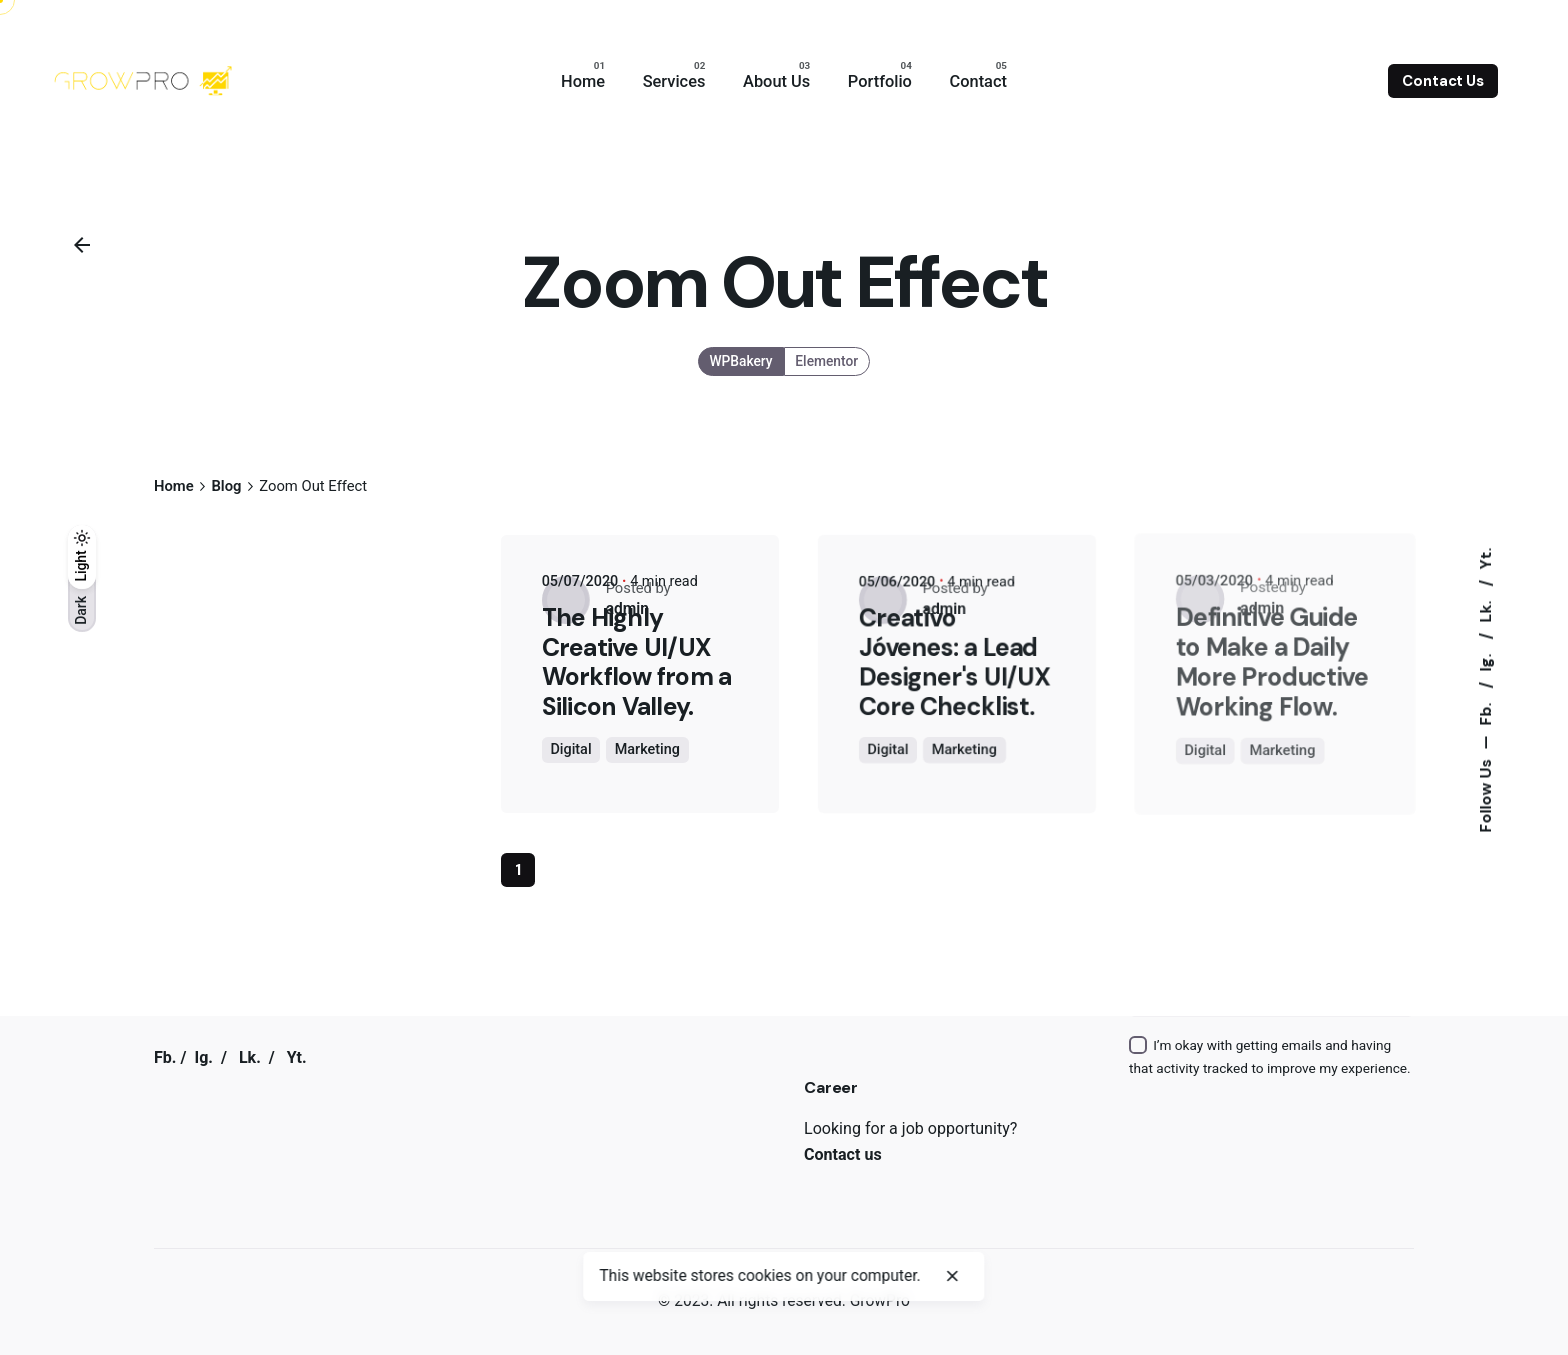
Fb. (1485, 711)
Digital (570, 749)
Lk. (1485, 609)
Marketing (647, 749)
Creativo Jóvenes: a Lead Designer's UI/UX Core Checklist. (955, 661)
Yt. (1485, 558)
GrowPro (880, 1301)
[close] (952, 1276)
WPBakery (741, 361)
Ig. (1485, 660)
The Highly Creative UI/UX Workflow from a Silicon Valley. (636, 662)
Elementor (827, 361)
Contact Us (1443, 81)
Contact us (843, 1154)
